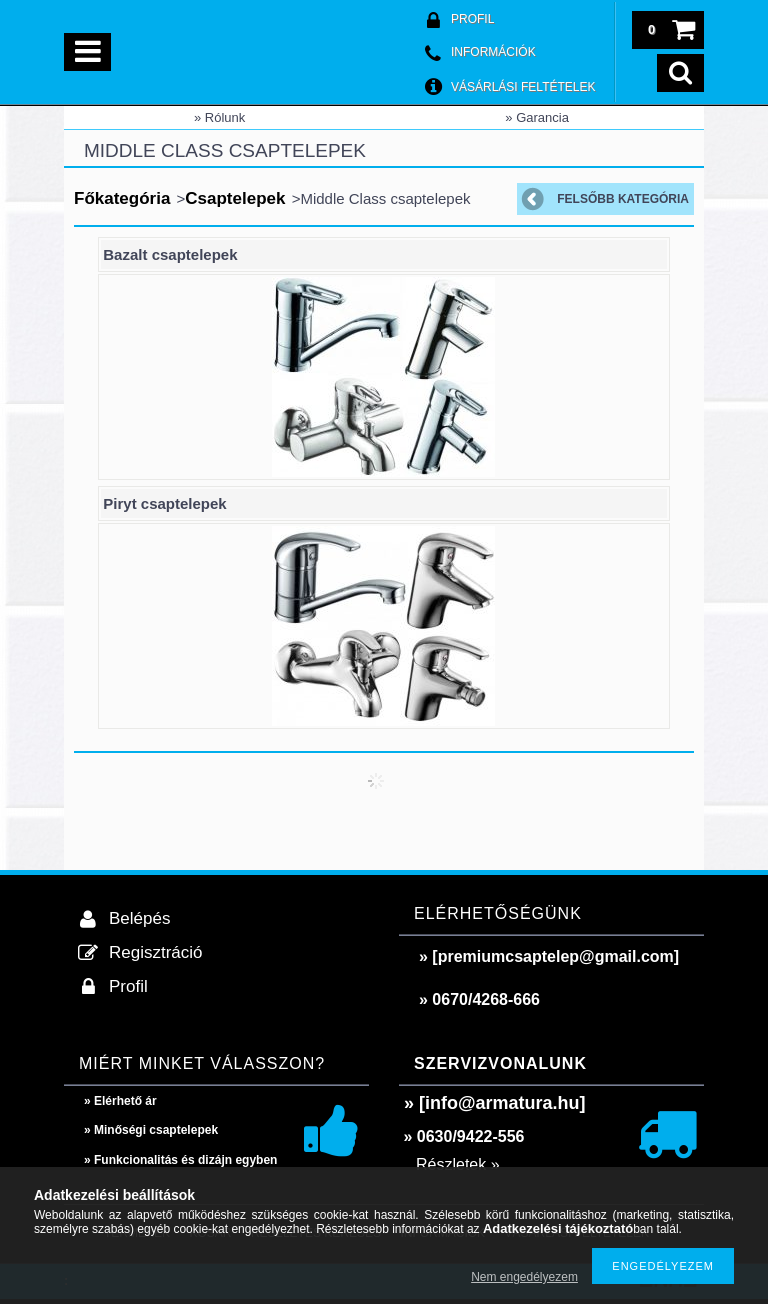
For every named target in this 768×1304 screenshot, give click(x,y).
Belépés (139, 918)
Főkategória (122, 198)
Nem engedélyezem (524, 1277)
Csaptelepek (235, 198)
